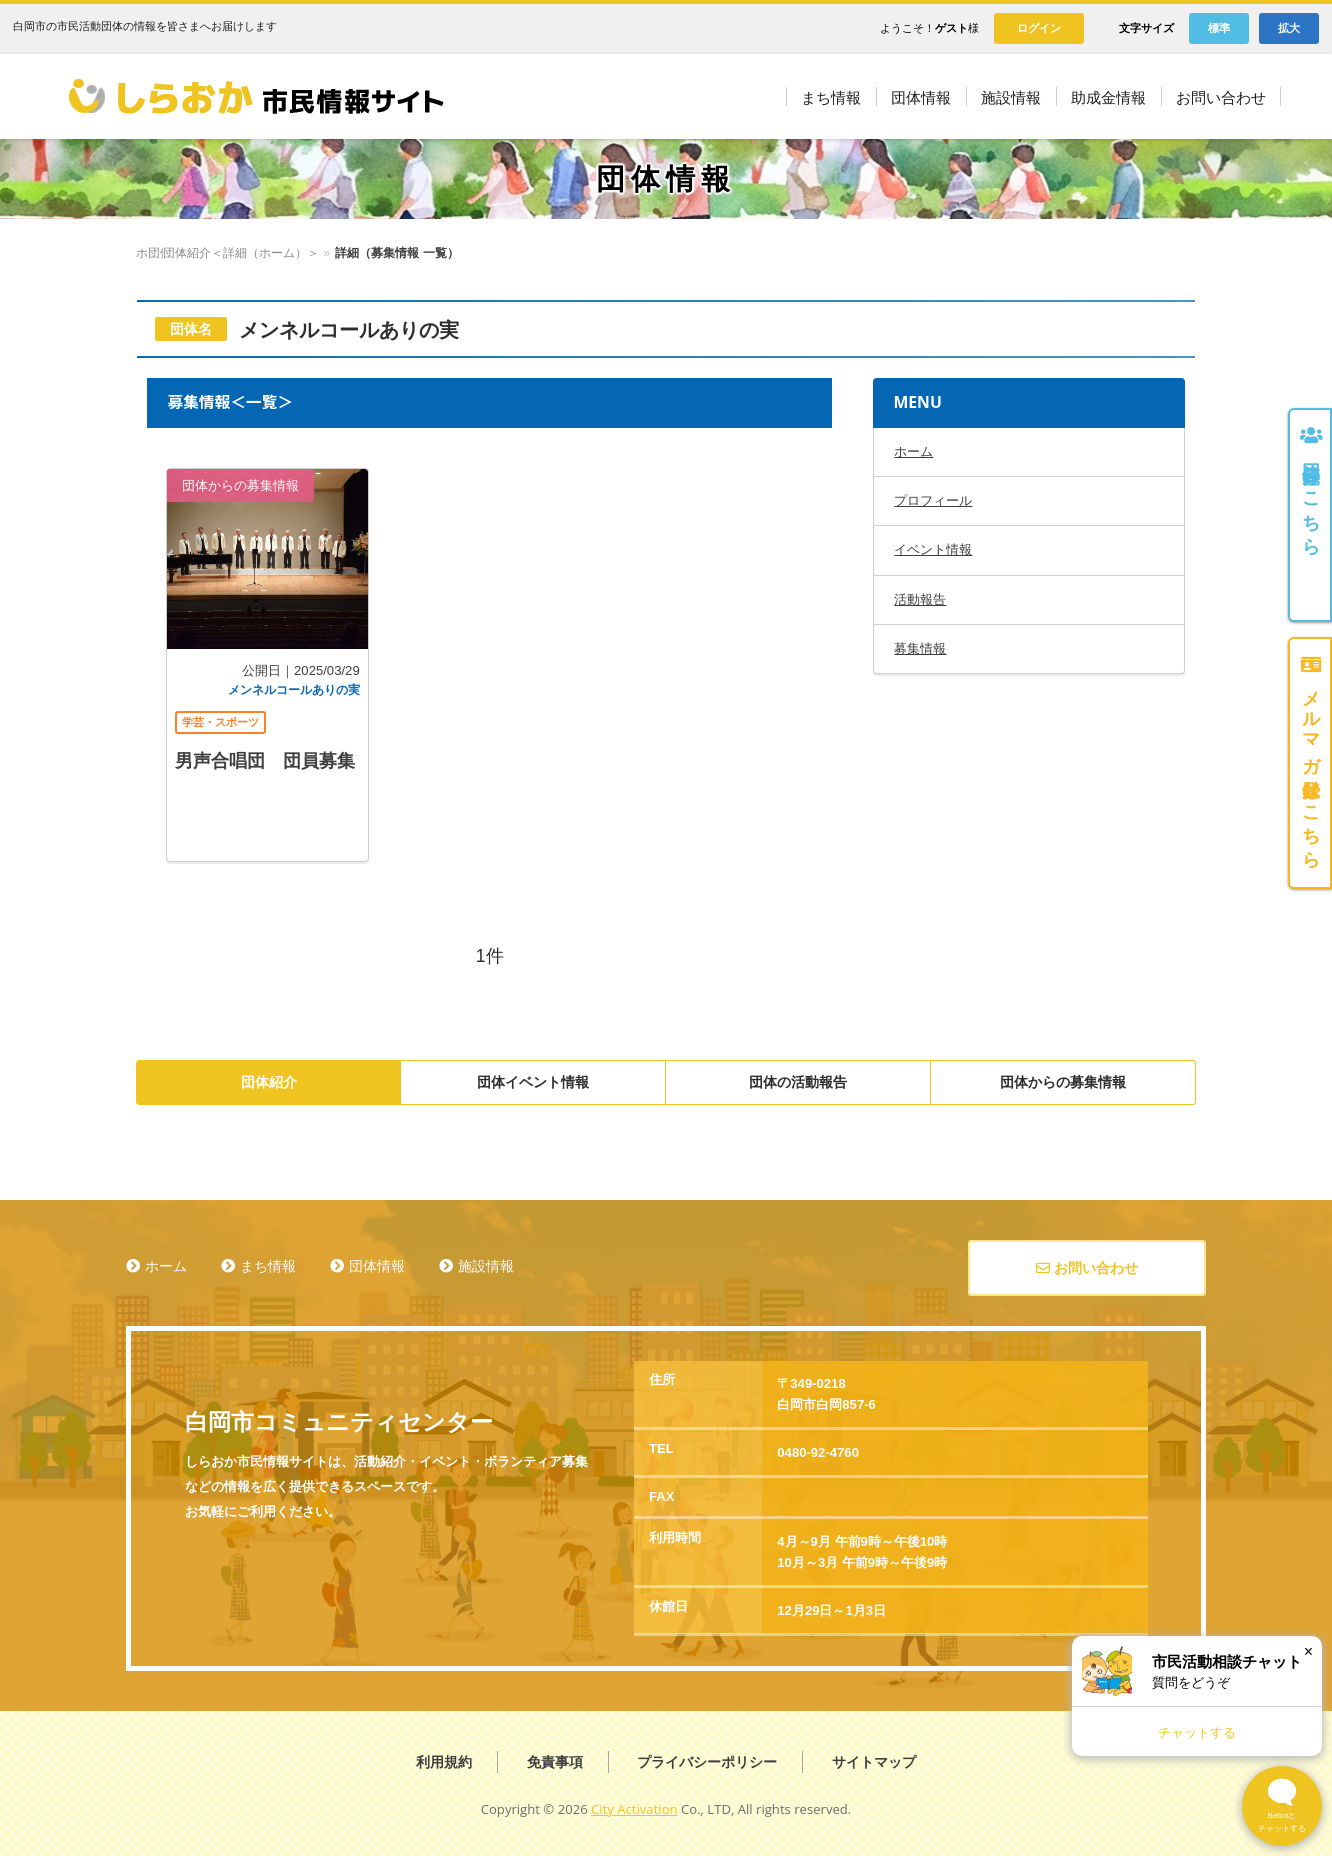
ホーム (154, 253)
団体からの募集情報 (1063, 1082)
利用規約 (444, 1762)
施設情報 (486, 1266)
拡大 (1289, 28)
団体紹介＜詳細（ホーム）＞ (332, 253)
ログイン (1039, 28)
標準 (1219, 28)
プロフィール (933, 500)
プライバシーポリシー (707, 1762)
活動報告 (920, 599)
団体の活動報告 (798, 1082)
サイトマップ (874, 1762)
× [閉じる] (1308, 1651)
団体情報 (213, 253)
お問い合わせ (1087, 1268)
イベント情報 (933, 549)
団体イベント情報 (533, 1082)
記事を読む (267, 665)
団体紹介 (269, 1082)
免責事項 (555, 1762)
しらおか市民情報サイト (255, 96)
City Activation (634, 1809)
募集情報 (920, 648)
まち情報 (268, 1266)
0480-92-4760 (818, 1452)
